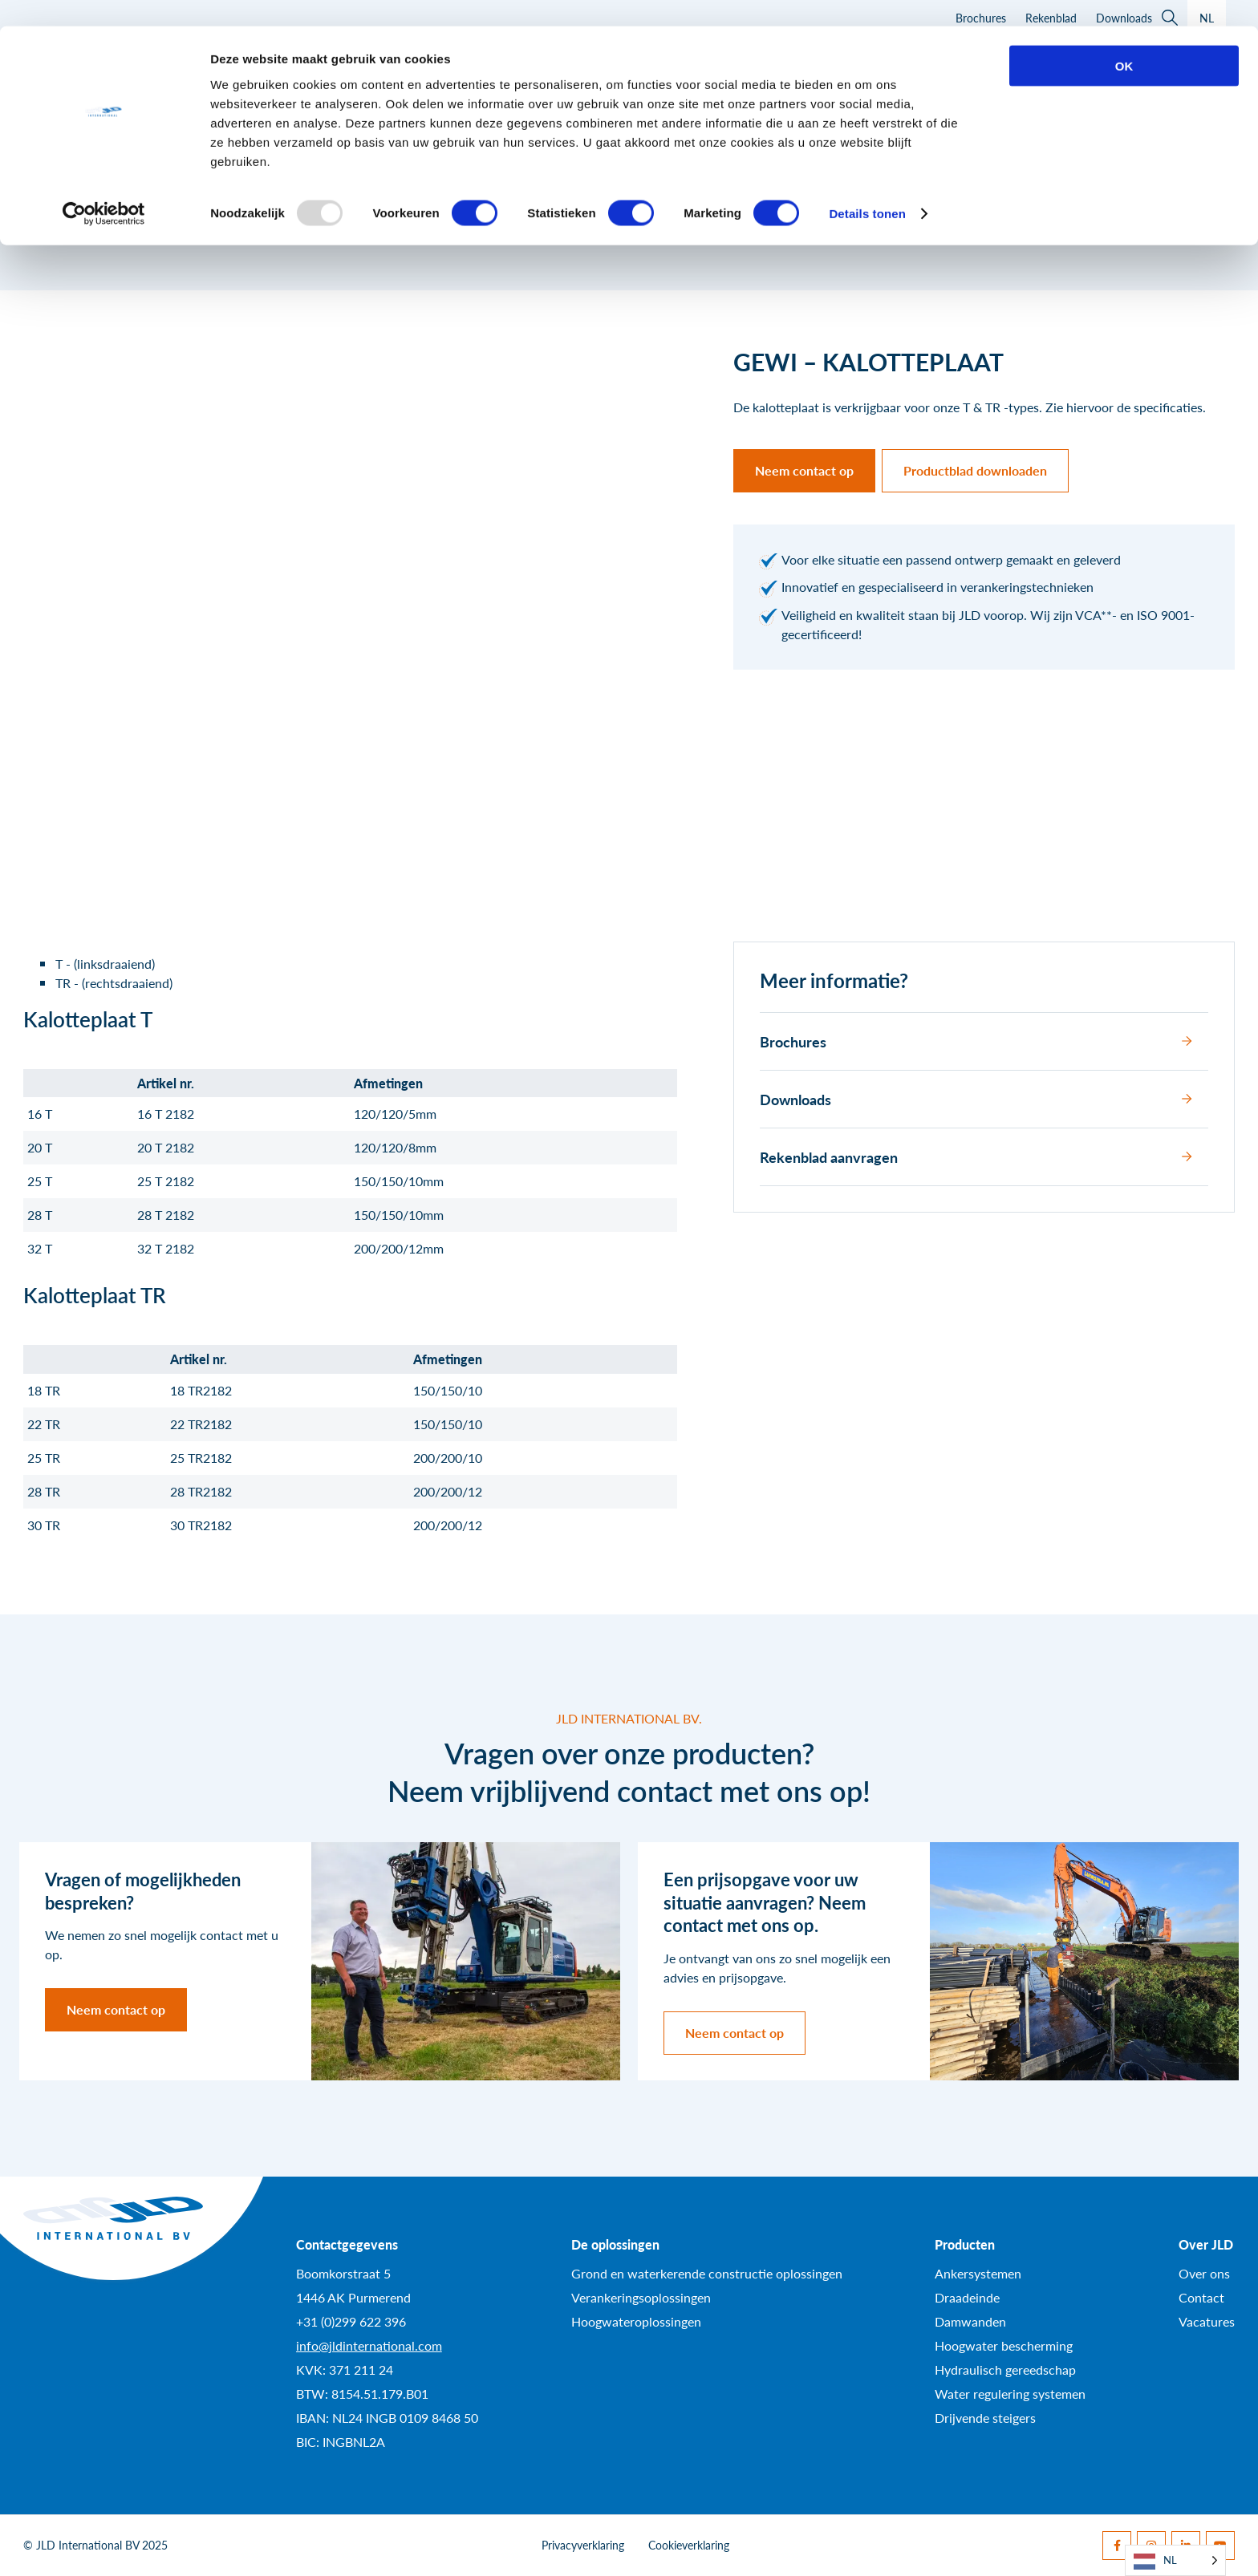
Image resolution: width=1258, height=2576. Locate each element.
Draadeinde (967, 2297)
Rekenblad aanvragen (976, 1157)
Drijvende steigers (985, 2417)
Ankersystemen (978, 2273)
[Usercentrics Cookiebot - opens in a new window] (104, 188)
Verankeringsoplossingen (641, 2297)
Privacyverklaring (583, 2545)
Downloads (976, 1099)
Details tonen (867, 187)
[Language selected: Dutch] (1175, 2560)
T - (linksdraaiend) (105, 963)
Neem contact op (804, 470)
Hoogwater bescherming (1004, 2345)
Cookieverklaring (688, 2545)
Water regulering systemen (1010, 2393)
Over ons (1204, 2273)
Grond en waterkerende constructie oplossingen (706, 2273)
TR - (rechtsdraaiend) (113, 983)
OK (1124, 40)
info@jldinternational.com (369, 2345)
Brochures (976, 1041)
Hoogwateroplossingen (636, 2321)
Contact (1201, 2297)
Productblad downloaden (975, 470)
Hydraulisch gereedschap (1005, 2369)
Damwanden (970, 2321)
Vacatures (1207, 2321)
